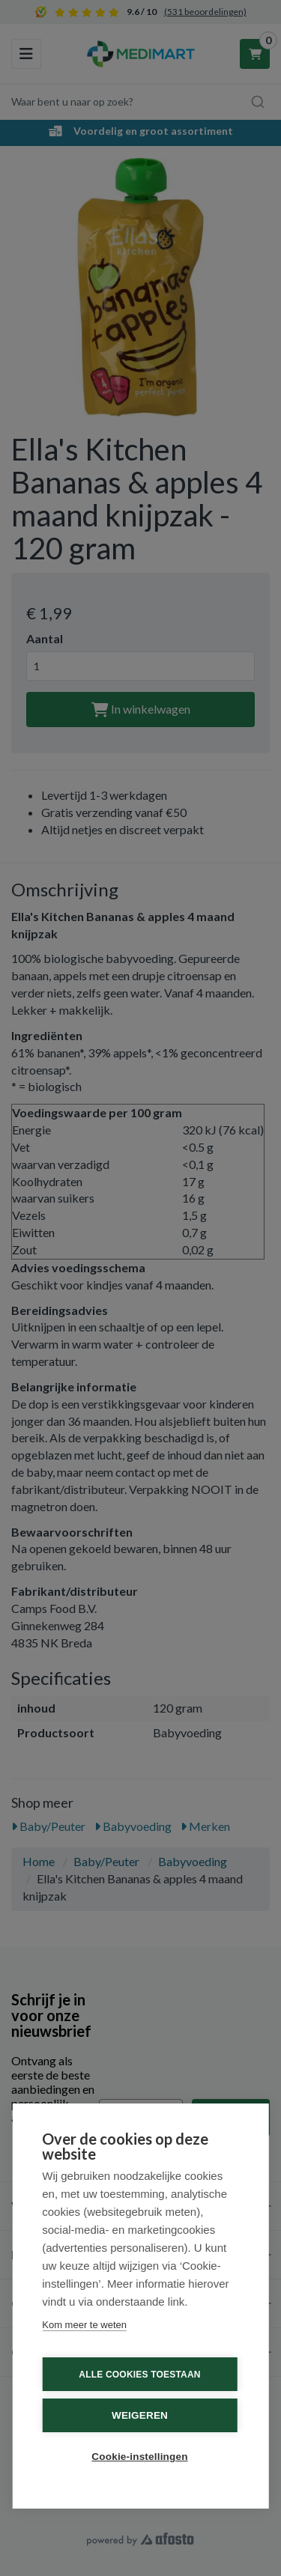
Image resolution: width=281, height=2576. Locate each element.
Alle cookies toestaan (139, 2374)
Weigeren (140, 2415)
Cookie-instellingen (139, 2456)
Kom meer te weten (84, 2324)
